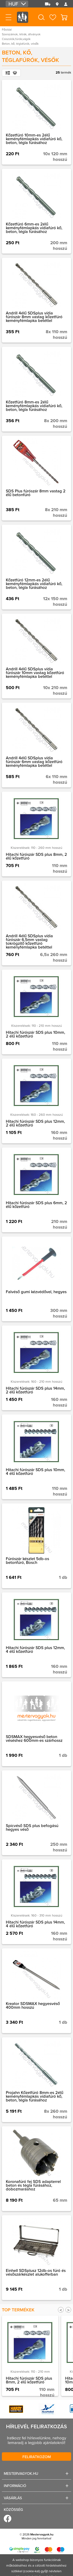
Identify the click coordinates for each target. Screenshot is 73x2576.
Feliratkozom (36, 2456)
